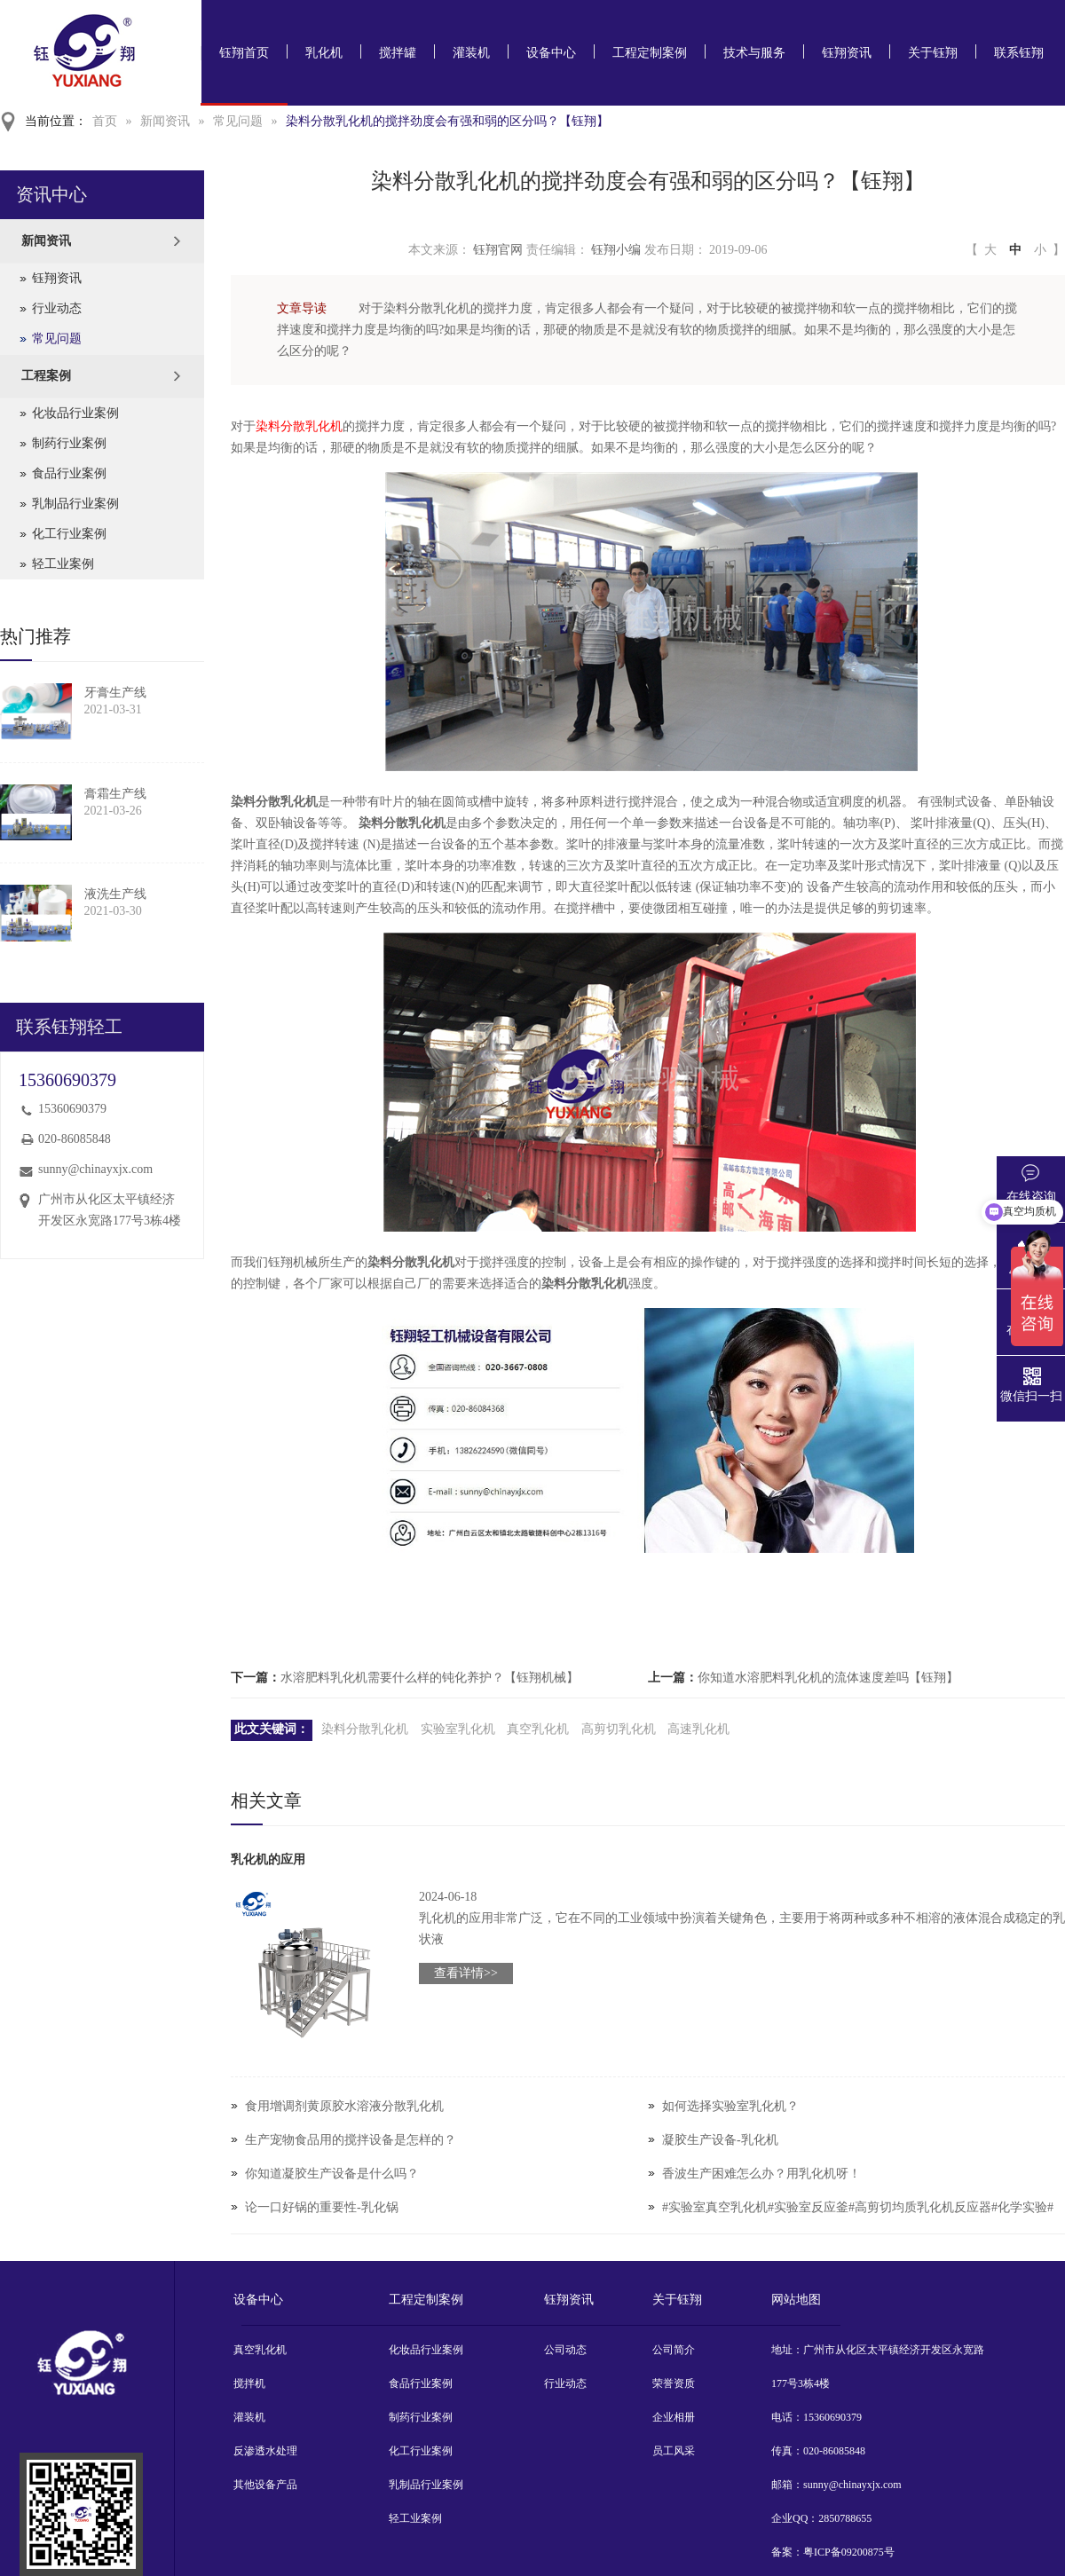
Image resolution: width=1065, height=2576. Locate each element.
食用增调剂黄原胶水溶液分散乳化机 (344, 2106)
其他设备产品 (265, 2484)
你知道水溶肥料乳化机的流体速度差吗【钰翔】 (828, 1677)
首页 (104, 121)
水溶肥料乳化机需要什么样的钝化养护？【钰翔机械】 (429, 1677)
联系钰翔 (1019, 52)
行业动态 (57, 308)
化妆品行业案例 (75, 413)
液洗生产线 (115, 894)
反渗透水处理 (265, 2451)
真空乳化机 (538, 1729)
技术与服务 (754, 52)
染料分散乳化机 (299, 426)
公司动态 (565, 2350)
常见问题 (238, 121)
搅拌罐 (397, 52)
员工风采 (673, 2451)
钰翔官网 (498, 249)
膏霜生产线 (115, 793)
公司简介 (673, 2350)
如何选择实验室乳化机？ (730, 2106)
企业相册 (673, 2417)
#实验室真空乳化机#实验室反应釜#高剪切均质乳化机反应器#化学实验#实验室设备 (857, 2224)
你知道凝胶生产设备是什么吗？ (332, 2173)
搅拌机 (249, 2383)
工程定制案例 (649, 52)
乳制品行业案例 (75, 503)
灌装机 (471, 52)
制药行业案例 (69, 443)
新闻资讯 (165, 121)
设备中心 (551, 52)
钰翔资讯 (847, 52)
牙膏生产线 (115, 692)
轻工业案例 (63, 564)
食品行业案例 (69, 473)
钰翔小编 (616, 249)
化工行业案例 (69, 533)
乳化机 (324, 52)
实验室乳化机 (458, 1729)
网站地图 (796, 2299)
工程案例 (46, 375)
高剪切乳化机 (618, 1729)
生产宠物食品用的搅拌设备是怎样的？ (350, 2140)
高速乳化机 (698, 1729)
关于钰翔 (933, 52)
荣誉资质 (673, 2383)
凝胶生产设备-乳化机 (720, 2140)
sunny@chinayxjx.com (95, 1169)
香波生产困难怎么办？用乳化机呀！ (761, 2173)
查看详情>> (466, 1973)
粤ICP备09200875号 (849, 2552)
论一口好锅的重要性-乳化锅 (321, 2207)
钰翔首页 (244, 52)
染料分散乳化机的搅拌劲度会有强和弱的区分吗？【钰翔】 (447, 121)
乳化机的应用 (268, 1859)
